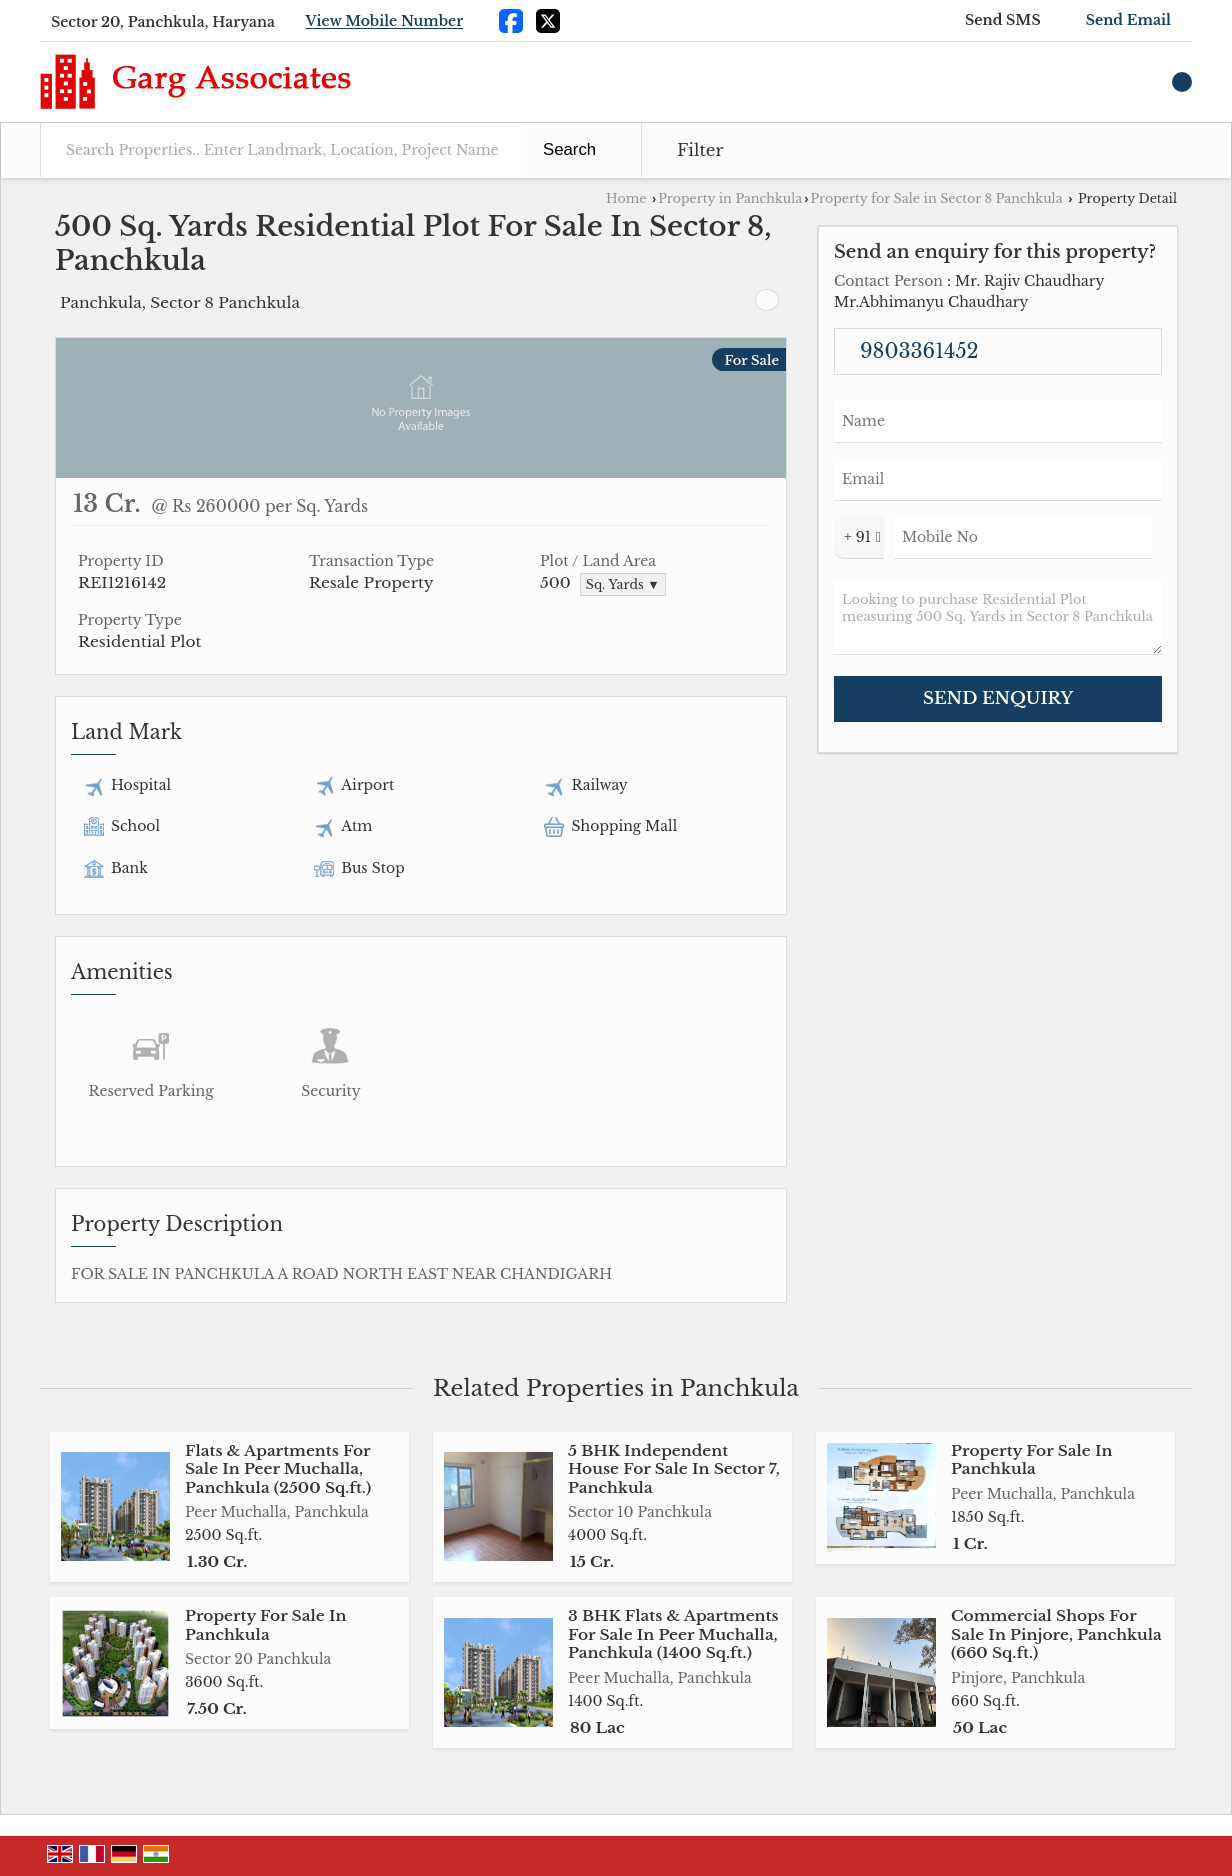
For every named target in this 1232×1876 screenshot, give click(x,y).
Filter (700, 150)
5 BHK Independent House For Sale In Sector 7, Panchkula (674, 1469)
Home (626, 198)
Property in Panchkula (730, 198)
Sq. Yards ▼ (623, 584)
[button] (385, 22)
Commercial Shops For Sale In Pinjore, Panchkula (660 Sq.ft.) (1056, 1634)
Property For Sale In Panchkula (1031, 1459)
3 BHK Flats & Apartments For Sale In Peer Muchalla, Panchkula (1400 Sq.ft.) (673, 1634)
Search (569, 149)
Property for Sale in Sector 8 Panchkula (936, 198)
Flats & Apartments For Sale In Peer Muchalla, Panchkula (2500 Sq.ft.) (278, 1469)
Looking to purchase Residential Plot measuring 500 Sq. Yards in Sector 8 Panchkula (998, 617)
